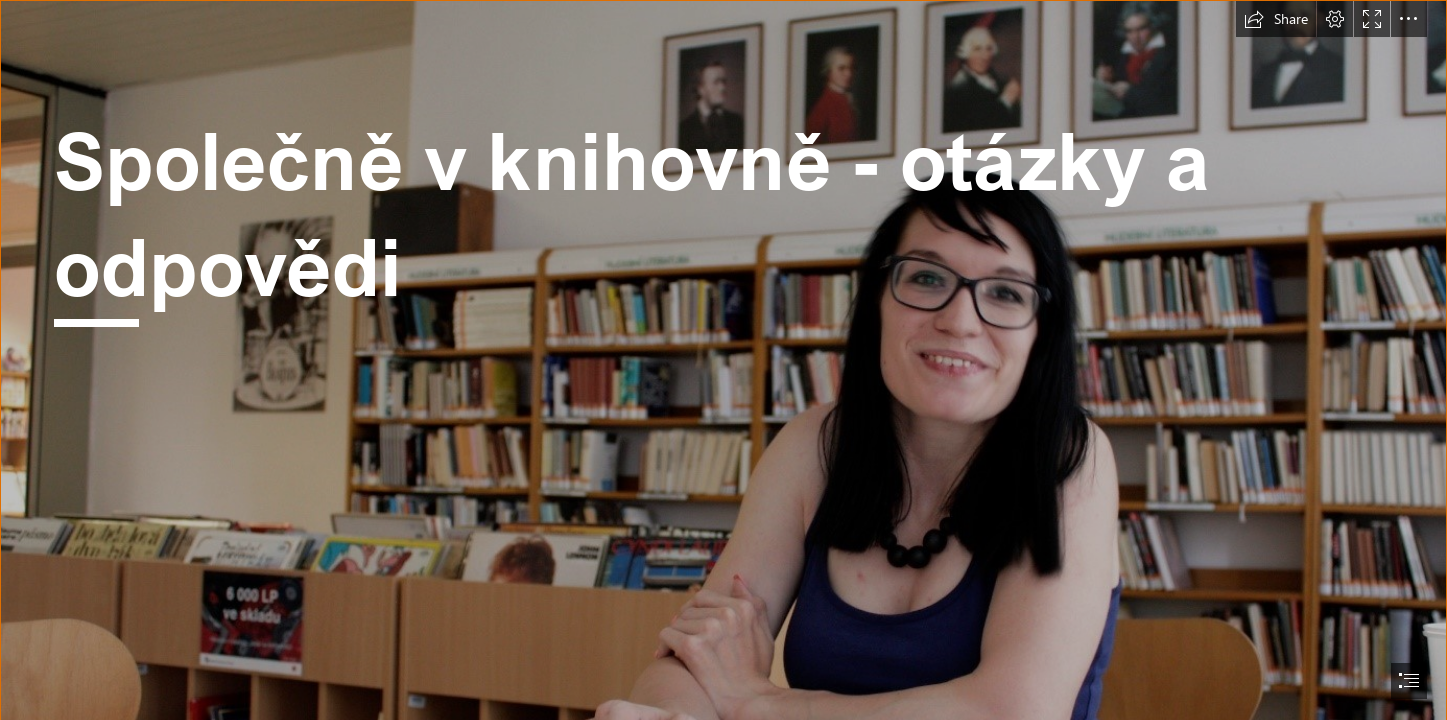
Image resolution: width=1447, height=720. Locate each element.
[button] (1276, 19)
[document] (723, 360)
